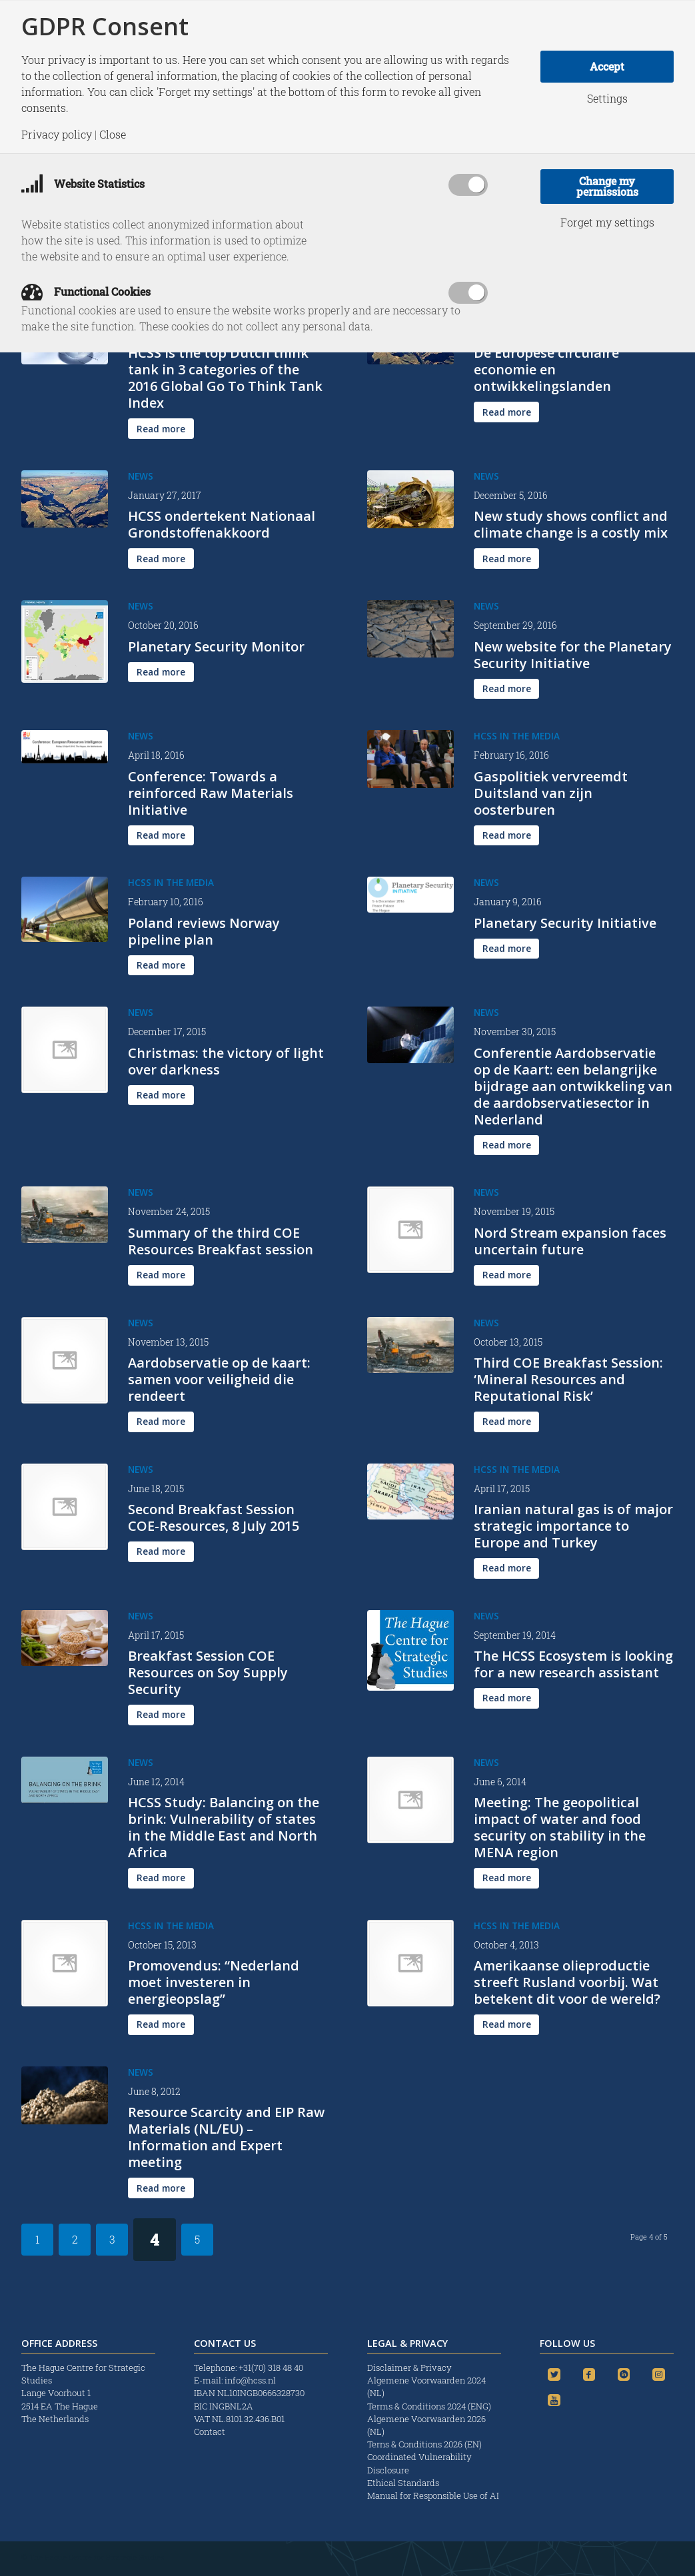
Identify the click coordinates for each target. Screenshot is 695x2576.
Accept (607, 66)
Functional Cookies (86, 291)
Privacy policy (56, 134)
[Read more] (161, 428)
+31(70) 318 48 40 (271, 2367)
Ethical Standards (403, 2482)
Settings (607, 98)
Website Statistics (83, 184)
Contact (209, 2431)
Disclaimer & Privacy (409, 2367)
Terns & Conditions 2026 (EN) (425, 2444)
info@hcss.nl (250, 2380)
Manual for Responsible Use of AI (433, 2495)
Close (112, 134)
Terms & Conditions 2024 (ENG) (430, 2406)
